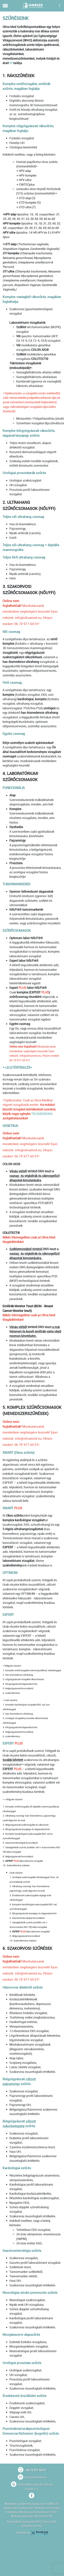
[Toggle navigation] (5, 6)
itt (11, 63)
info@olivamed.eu (35, 2477)
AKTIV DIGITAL (43, 2516)
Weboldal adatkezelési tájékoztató (25, 2504)
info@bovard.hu (32, 2526)
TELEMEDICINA (41, 1114)
